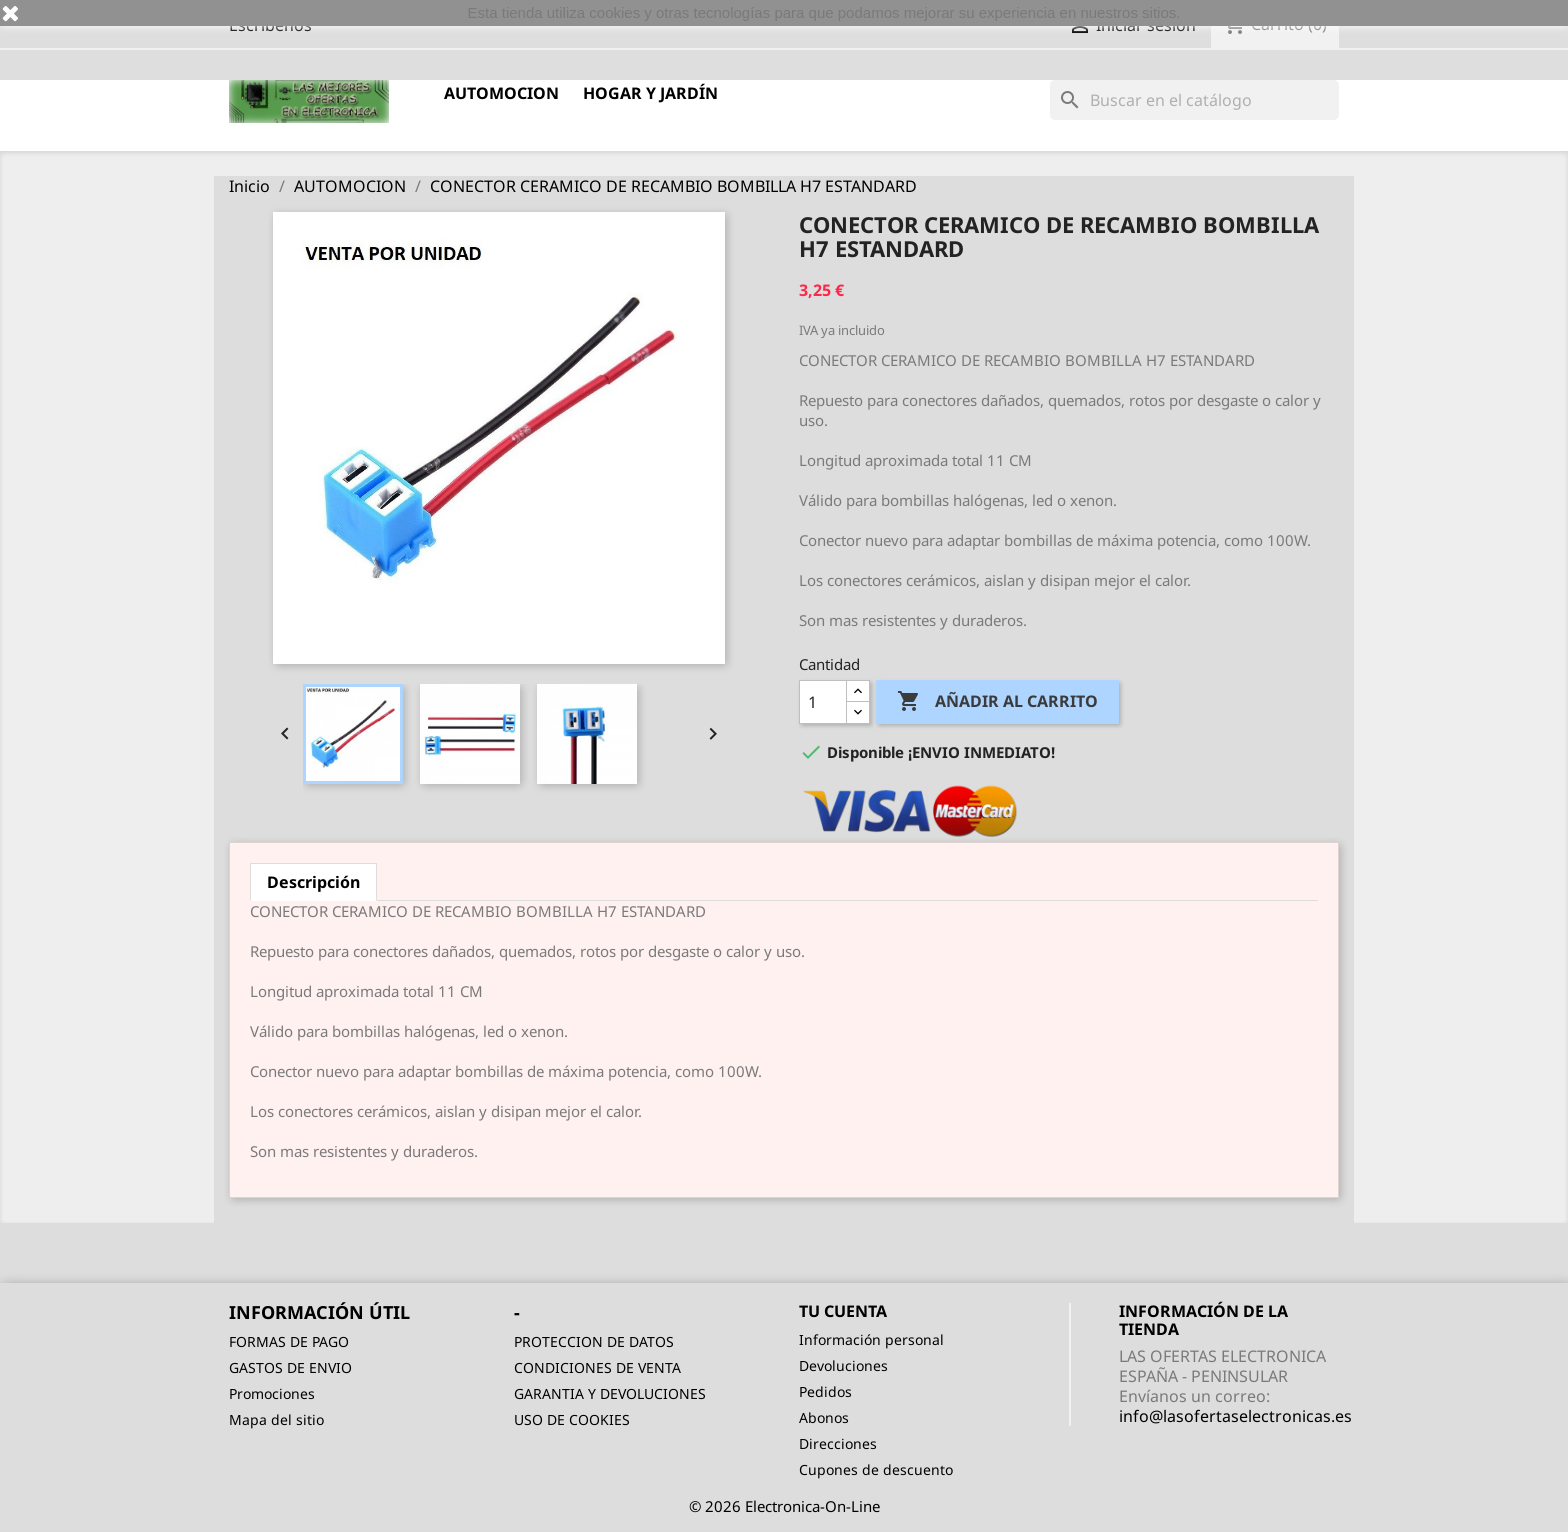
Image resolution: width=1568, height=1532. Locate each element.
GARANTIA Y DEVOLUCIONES (610, 1393)
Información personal (871, 1339)
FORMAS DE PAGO (289, 1341)
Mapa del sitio (276, 1419)
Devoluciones (843, 1365)
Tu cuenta (843, 1311)
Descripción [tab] (313, 882)
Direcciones (838, 1443)
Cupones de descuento (876, 1469)
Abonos (824, 1417)
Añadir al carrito (997, 702)
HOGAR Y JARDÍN (650, 93)
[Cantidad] (823, 702)
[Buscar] (1194, 100)
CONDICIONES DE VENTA (597, 1367)
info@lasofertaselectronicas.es (1235, 1416)
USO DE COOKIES (572, 1419)
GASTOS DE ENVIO (290, 1367)
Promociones (272, 1393)
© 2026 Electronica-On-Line (784, 1506)
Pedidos (825, 1391)
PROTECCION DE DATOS (594, 1341)
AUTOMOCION (501, 93)
